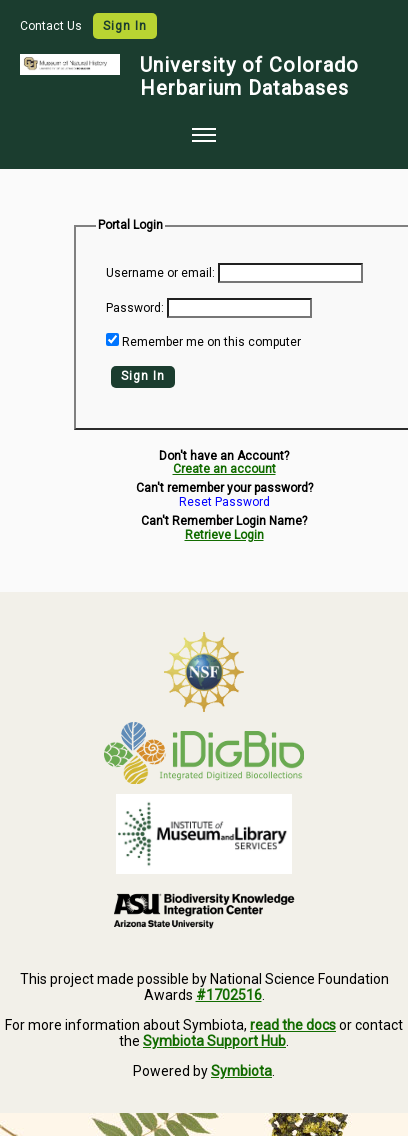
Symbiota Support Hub (214, 1041)
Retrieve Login (224, 535)
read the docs (293, 1025)
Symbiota (241, 1071)
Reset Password (224, 502)
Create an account (224, 469)
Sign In (125, 26)
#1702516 (229, 995)
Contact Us (52, 26)
